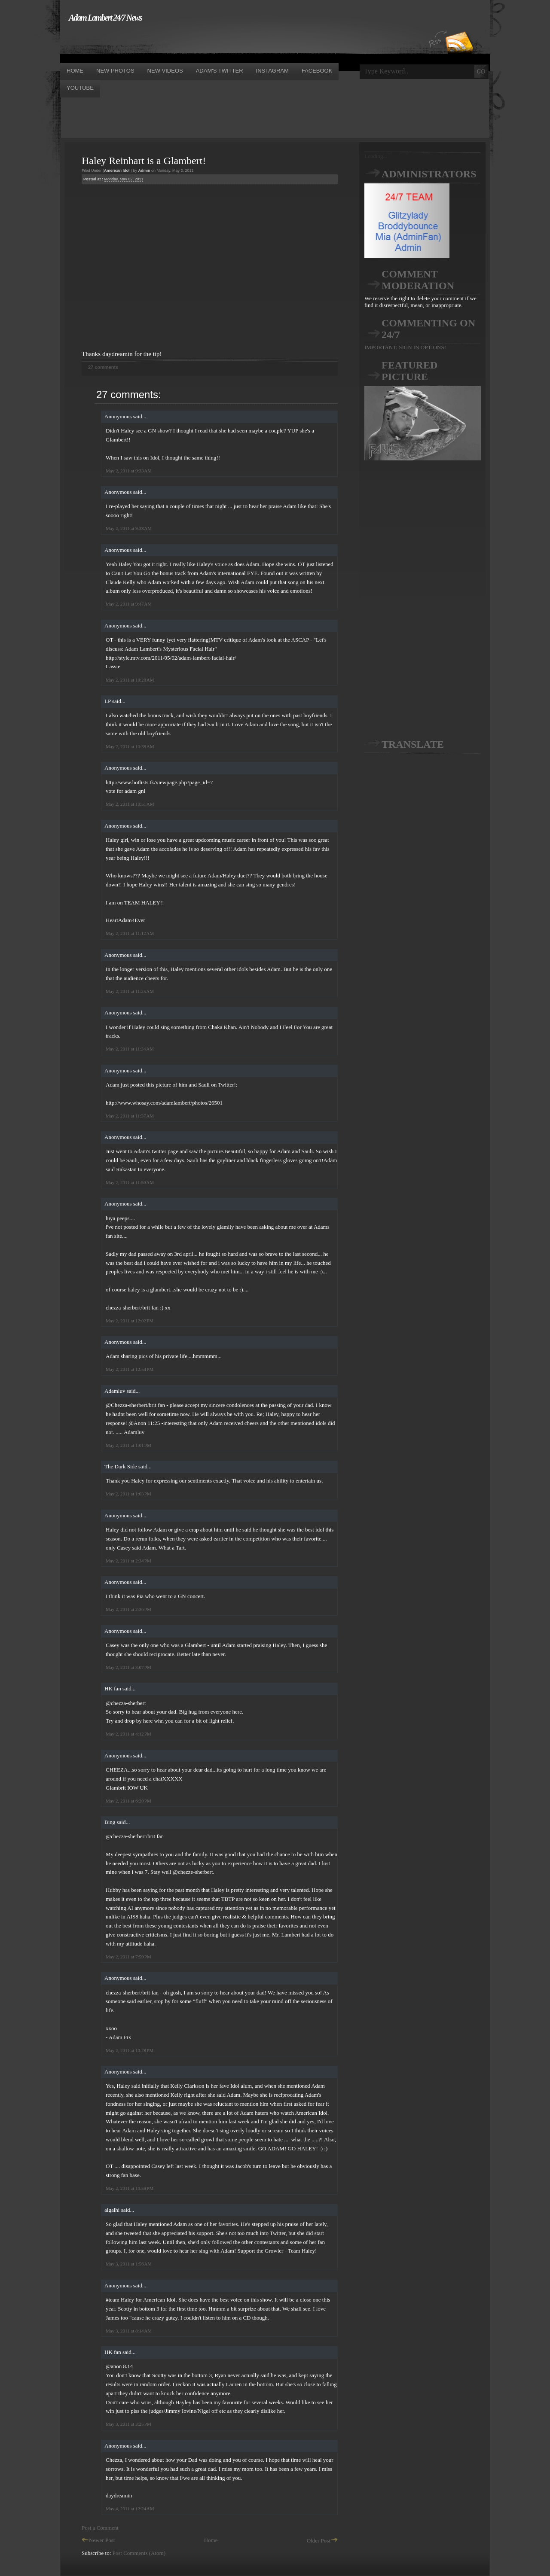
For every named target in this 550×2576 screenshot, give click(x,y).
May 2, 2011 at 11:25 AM (130, 991)
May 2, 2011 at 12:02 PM (129, 1320)
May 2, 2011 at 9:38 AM (129, 528)
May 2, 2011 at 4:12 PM (128, 1733)
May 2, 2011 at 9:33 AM (129, 470)
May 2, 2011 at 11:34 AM (130, 1048)
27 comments (103, 367)
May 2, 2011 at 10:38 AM (130, 746)
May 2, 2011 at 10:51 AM (130, 804)
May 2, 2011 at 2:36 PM (128, 1609)
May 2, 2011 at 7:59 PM (128, 1956)
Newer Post (98, 2540)
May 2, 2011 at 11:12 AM (130, 933)
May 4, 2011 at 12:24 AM (130, 2508)
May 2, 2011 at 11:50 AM (130, 1182)
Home (211, 2540)
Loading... (375, 156)
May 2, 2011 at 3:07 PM (128, 1667)
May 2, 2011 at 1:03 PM (128, 1493)
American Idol (117, 170)
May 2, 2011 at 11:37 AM (130, 1115)
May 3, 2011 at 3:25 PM (128, 2424)
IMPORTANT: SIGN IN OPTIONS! (405, 347)
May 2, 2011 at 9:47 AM (129, 603)
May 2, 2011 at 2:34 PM (128, 1560)
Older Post (322, 2540)
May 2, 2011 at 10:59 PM (129, 2188)
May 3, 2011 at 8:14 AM (129, 2330)
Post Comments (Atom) (139, 2553)
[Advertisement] (216, 42)
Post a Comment (100, 2527)
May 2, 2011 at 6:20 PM (128, 1800)
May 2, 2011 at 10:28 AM (130, 679)
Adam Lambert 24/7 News (105, 17)
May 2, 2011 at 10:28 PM (129, 2050)
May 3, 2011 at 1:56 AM (129, 2263)
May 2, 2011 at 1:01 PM (128, 1445)
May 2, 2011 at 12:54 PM (129, 1369)
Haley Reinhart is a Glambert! (144, 160)
